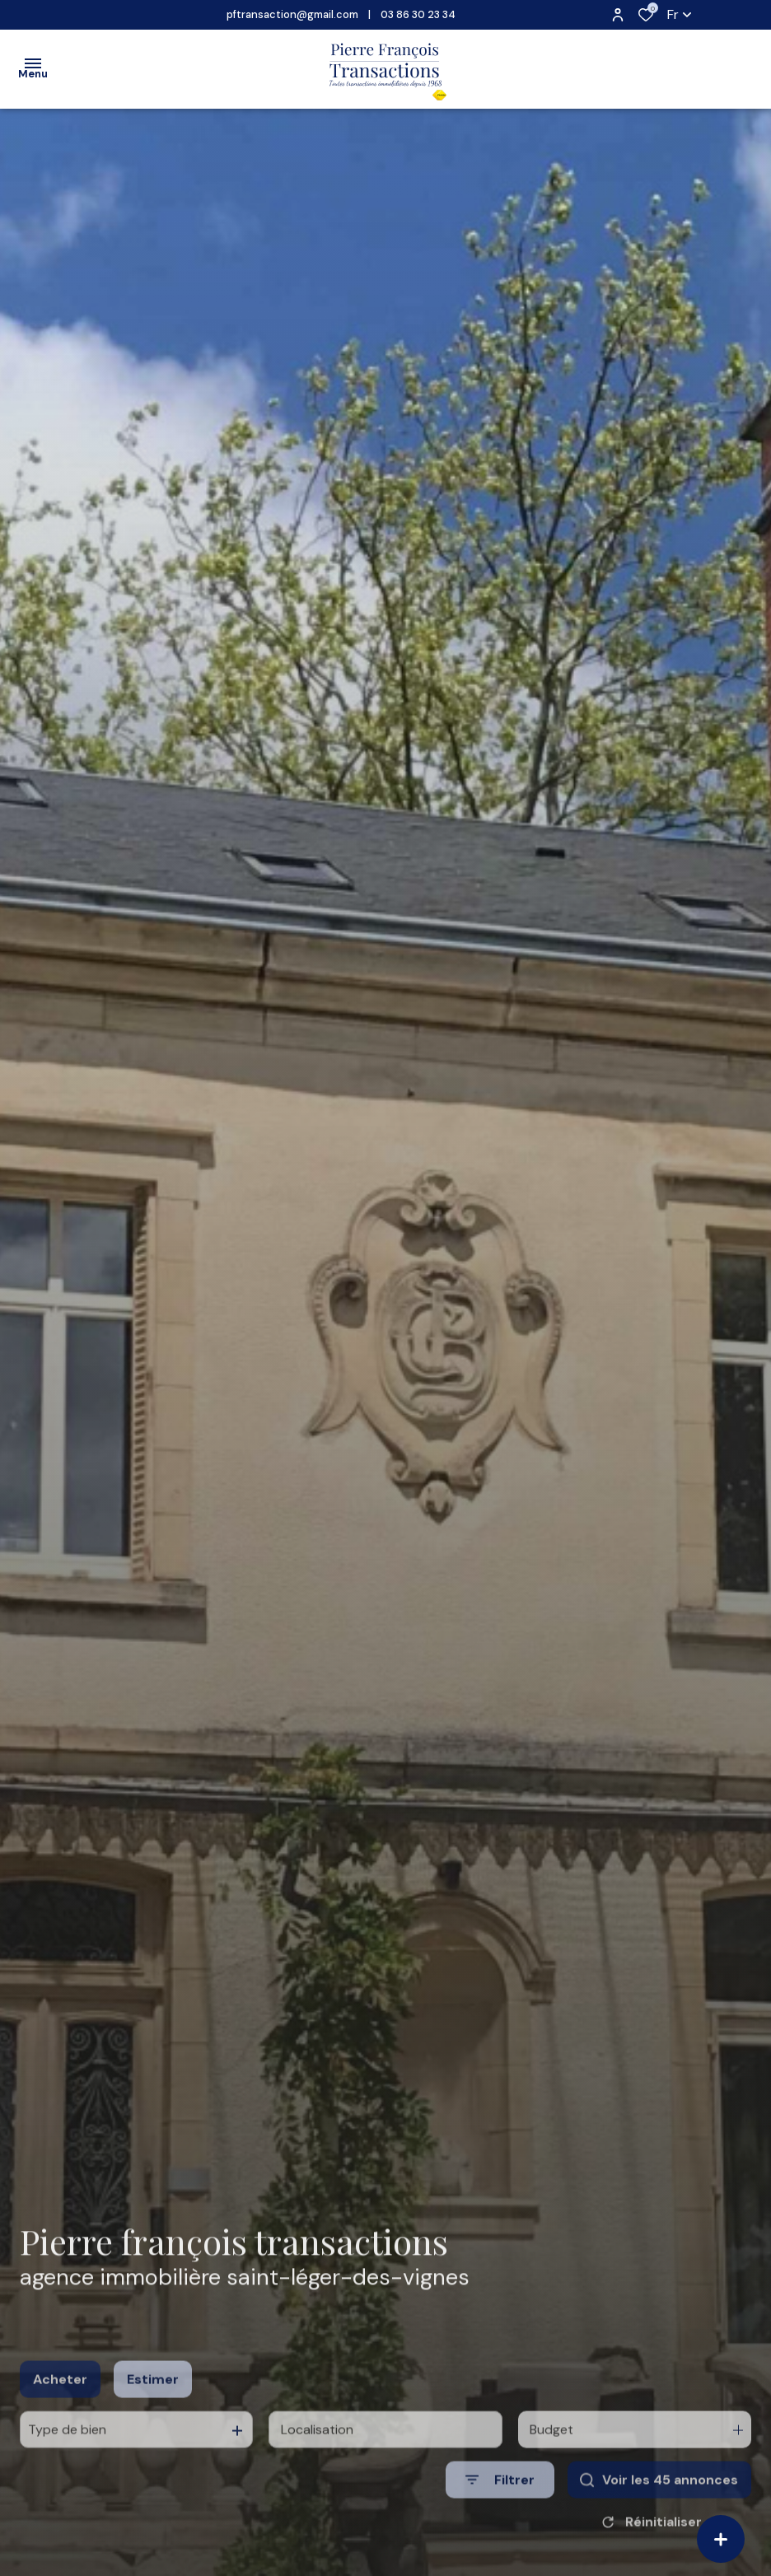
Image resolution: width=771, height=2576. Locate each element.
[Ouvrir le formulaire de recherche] (500, 2507)
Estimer (153, 2406)
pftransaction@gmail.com (292, 14)
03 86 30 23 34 (418, 14)
